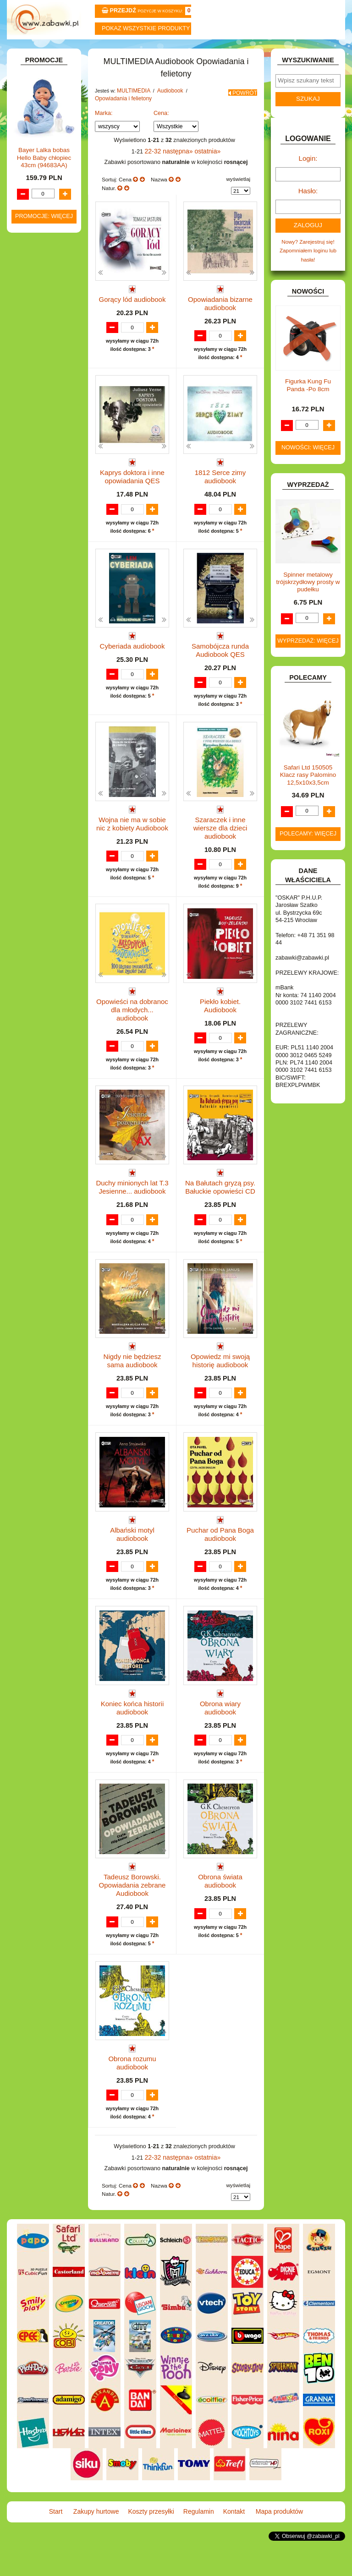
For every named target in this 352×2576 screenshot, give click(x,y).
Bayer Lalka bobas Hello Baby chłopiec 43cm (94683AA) (44, 976)
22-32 (156, 172)
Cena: (161, 134)
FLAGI (30, 309)
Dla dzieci (53, 494)
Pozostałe (43, 456)
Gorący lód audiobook (132, 318)
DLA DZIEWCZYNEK (48, 206)
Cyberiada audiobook (132, 673)
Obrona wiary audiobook (220, 1737)
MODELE (34, 437)
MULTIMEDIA (39, 447)
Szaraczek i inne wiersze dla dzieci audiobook (220, 854)
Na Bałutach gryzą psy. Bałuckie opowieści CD (220, 1209)
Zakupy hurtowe (91, 51)
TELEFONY (37, 729)
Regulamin (204, 51)
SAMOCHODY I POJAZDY (36, 715)
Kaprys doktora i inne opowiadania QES (132, 499)
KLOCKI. (33, 374)
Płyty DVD (44, 466)
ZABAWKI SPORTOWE (29, 768)
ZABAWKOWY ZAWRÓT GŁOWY (34, 104)
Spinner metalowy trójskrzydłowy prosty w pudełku (308, 597)
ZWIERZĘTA (38, 782)
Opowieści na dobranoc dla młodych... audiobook (132, 1031)
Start (35, 51)
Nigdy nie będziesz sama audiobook (132, 1386)
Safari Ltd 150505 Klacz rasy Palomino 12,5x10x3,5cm (308, 790)
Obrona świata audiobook (220, 1915)
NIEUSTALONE (41, 792)
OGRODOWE (39, 667)
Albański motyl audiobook (132, 1560)
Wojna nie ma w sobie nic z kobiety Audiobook (132, 854)
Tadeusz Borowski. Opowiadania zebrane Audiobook (132, 1922)
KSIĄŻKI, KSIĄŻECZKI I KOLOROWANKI (31, 410)
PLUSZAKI (36, 676)
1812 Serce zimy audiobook (220, 499)
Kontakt (261, 51)
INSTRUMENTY (42, 338)
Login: (308, 179)
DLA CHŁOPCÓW (44, 197)
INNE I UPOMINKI (44, 329)
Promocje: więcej (44, 1034)
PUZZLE (33, 686)
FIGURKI (33, 300)
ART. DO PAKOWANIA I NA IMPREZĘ (33, 134)
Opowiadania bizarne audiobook (220, 322)
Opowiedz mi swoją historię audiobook (220, 1386)
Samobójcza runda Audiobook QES (220, 677)
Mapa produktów (317, 51)
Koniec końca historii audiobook (132, 1741)
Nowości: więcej (308, 463)
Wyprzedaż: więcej (308, 656)
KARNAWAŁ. (38, 365)
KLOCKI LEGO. (41, 384)
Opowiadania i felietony (120, 120)
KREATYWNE (39, 394)
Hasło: (308, 210)
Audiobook (44, 485)
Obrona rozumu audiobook (132, 2092)
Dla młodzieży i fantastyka (52, 507)
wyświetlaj (238, 200)
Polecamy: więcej (308, 849)
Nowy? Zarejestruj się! (308, 259)
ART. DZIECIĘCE (44, 151)
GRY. (29, 319)
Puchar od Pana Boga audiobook (220, 1564)
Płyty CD (42, 476)
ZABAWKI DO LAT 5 (47, 739)
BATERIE (34, 187)
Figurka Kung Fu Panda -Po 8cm (308, 400)
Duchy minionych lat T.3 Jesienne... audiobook (132, 1209)
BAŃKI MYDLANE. (45, 177)
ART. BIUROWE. (43, 117)
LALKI (30, 428)
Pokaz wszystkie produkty (146, 28)
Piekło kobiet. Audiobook (220, 1027)
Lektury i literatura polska (49, 588)
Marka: (104, 134)
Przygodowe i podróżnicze (51, 631)
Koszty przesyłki (148, 51)
